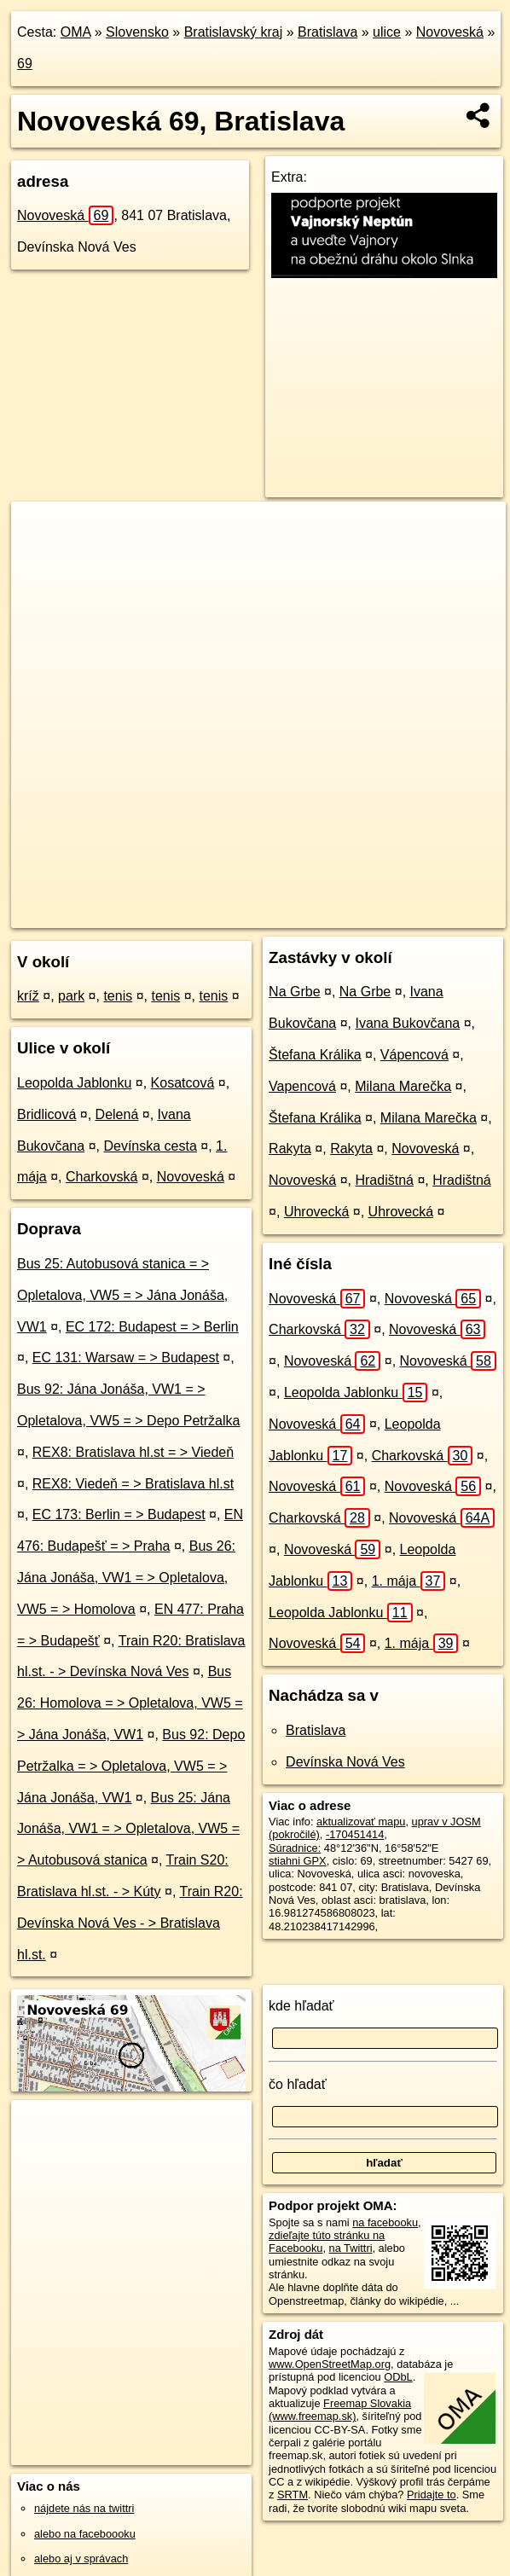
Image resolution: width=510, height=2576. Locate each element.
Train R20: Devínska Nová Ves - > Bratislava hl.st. (130, 1923)
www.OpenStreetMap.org (330, 2364)
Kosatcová (183, 1083)
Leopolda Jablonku (74, 1083)
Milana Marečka (403, 1086)
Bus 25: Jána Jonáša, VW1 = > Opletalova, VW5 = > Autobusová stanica (128, 1829)
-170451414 (355, 1834)
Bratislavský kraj (233, 32)
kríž (28, 996)
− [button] (40, 557)
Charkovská (101, 1176)
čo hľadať (298, 2084)
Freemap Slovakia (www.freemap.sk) (340, 2409)
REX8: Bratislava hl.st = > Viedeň (133, 1452)
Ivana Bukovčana (408, 1023)
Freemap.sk (263, 914)
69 (24, 63)
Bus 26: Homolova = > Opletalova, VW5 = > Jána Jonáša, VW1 (130, 1703)
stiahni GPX (298, 1860)
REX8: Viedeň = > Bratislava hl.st (133, 1484)
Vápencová (414, 1054)
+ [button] (40, 530)
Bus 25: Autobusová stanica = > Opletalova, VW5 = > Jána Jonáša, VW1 (122, 1295)
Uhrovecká (316, 1211)
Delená (117, 1114)
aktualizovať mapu (360, 1821)
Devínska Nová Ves (345, 1762)
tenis (117, 996)
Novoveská (450, 32)
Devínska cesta (149, 1146)
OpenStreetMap (175, 914)
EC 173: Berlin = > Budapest (119, 1514)
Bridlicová (46, 1114)
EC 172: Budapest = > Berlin (152, 1327)
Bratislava (327, 32)
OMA (76, 32)
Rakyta (290, 1148)
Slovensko (137, 32)
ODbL (398, 2376)
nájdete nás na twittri (84, 2508)
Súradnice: (295, 1848)
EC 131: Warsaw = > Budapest (125, 1357)
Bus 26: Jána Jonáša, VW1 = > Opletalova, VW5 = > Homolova (126, 1577)
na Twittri (351, 2248)
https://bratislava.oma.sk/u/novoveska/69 (411, 914)
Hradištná (384, 1180)
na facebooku (385, 2222)
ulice (387, 32)
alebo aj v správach (81, 2558)
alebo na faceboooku (85, 2533)
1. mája (409, 1581)
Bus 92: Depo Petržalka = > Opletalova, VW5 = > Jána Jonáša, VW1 (131, 1766)
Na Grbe (294, 991)
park (71, 996)
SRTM (292, 2494)
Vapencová (302, 1086)
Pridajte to (431, 2494)
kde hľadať (301, 2006)
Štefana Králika (315, 1054)
